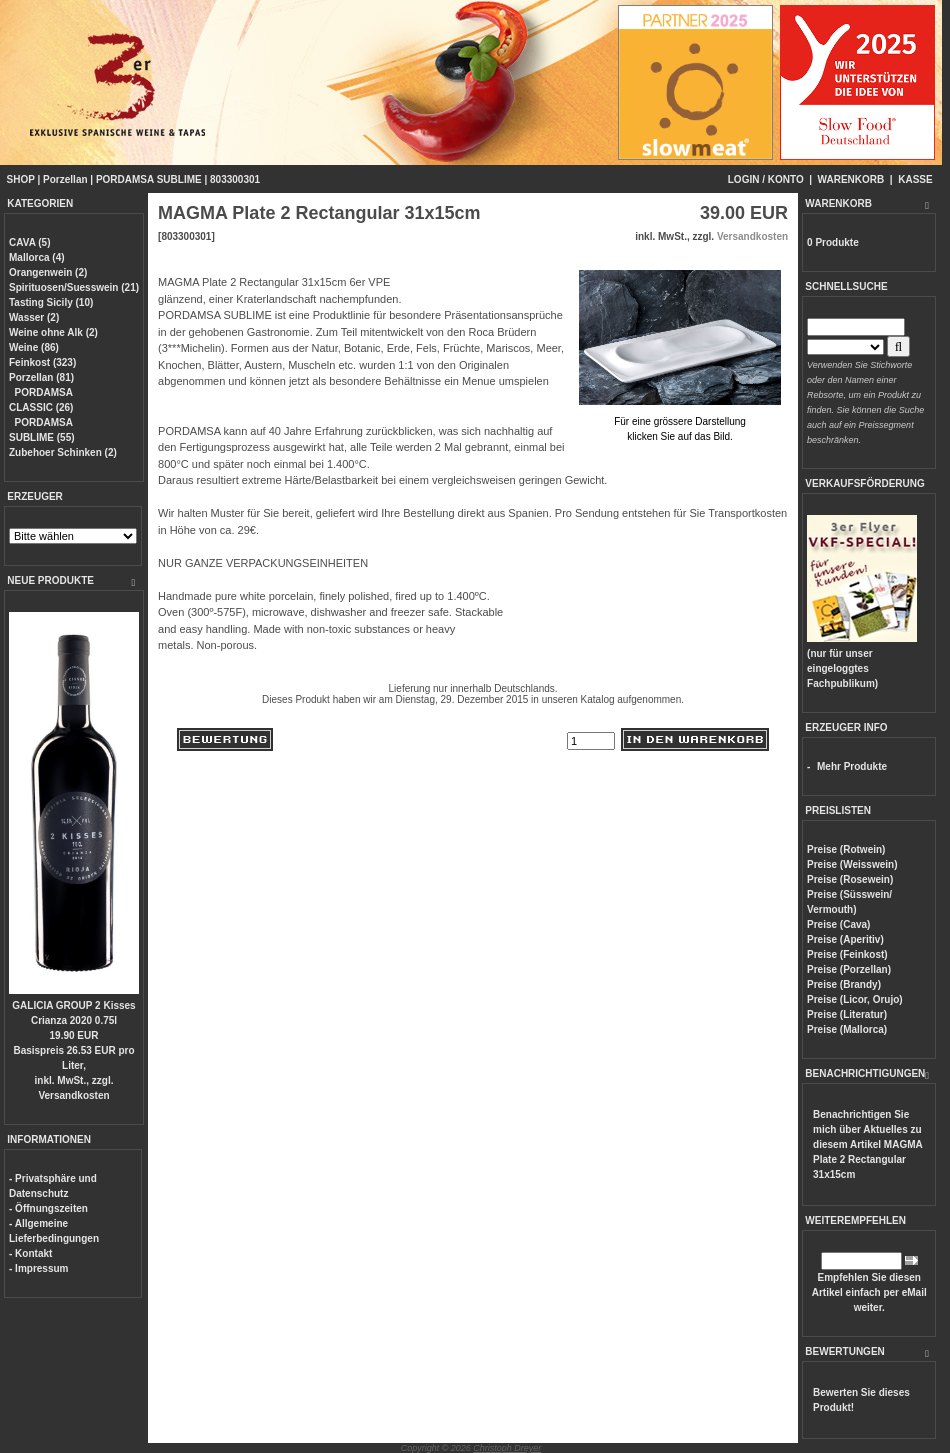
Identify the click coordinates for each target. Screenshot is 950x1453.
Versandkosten (73, 1095)
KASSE (915, 179)
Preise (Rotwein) (846, 849)
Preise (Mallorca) (847, 1029)
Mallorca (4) (37, 257)
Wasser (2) (34, 317)
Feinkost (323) (42, 362)
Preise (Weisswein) (852, 864)
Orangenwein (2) (48, 272)
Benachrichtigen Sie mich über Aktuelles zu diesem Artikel (867, 1144)
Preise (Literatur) (847, 1014)
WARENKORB (851, 179)
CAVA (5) (29, 242)
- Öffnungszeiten (48, 1208)
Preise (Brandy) (844, 984)
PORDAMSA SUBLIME (149, 179)
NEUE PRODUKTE (50, 580)
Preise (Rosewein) (850, 879)
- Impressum (38, 1268)
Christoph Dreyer (507, 1448)
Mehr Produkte (852, 766)
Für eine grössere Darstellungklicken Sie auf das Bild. (680, 421)
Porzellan (65, 179)
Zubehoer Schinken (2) (63, 452)
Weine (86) (34, 347)
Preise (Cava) (838, 924)
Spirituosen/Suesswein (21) (74, 287)
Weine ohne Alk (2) (53, 332)
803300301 (235, 179)
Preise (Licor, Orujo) (855, 999)
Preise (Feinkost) (847, 954)
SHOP (21, 179)
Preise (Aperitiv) (845, 939)
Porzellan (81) (41, 377)
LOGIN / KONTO (766, 179)
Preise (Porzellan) (849, 969)
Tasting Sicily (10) (51, 302)
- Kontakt (30, 1253)
